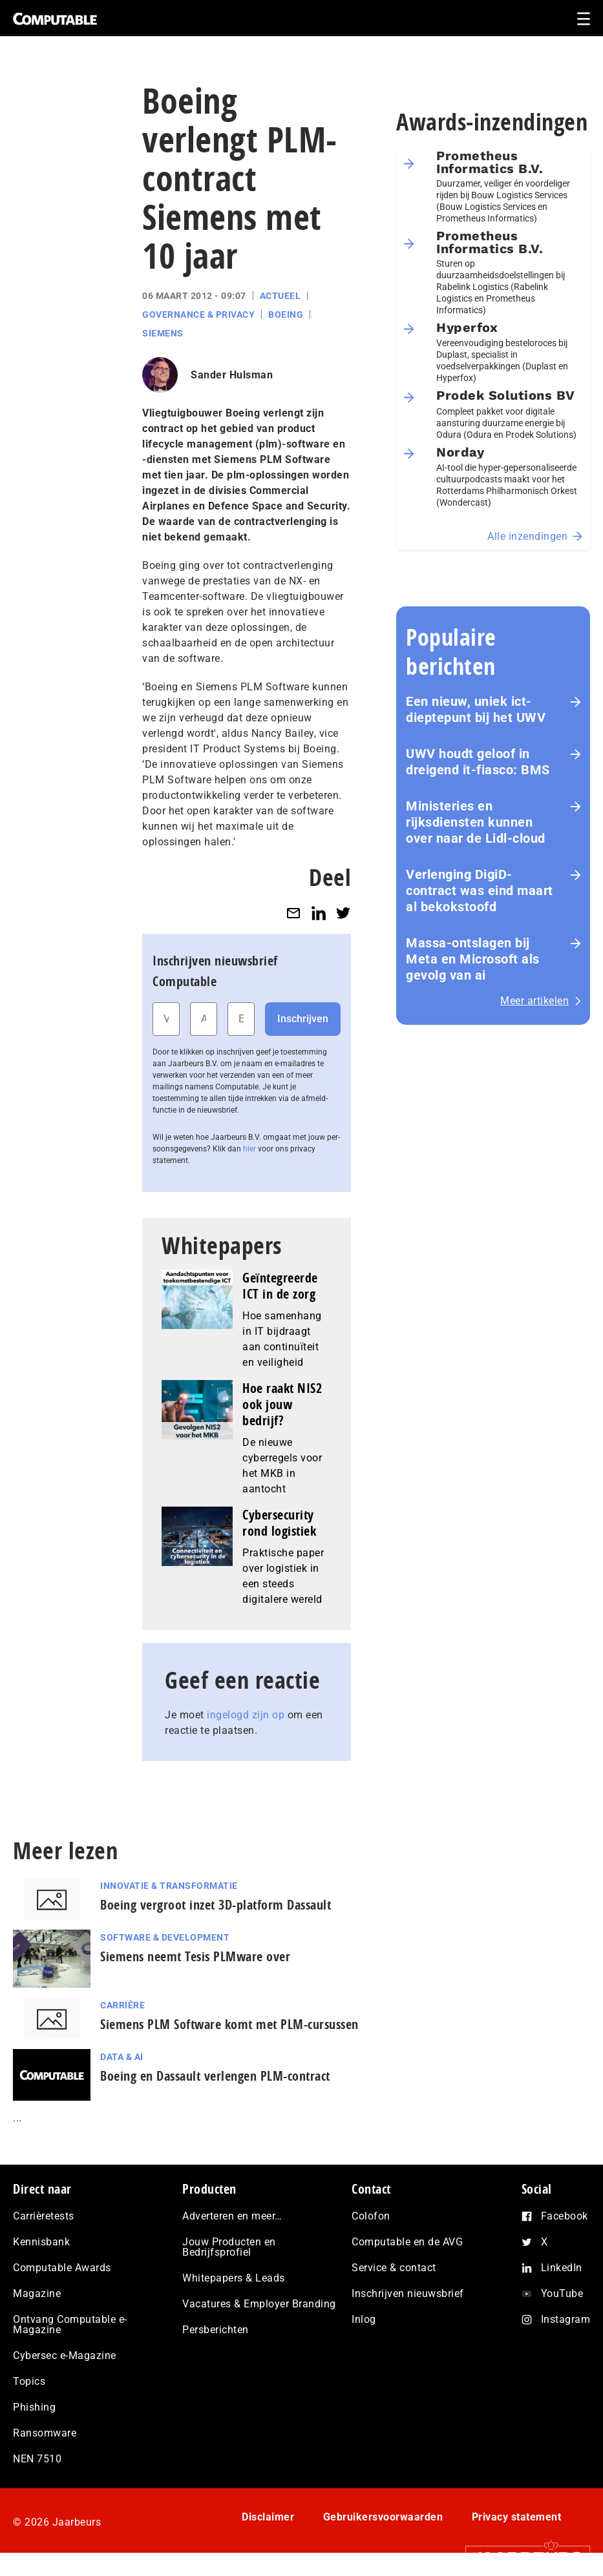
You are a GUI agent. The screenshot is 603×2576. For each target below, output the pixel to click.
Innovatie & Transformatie (169, 1885)
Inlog (364, 2319)
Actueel (280, 296)
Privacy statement (517, 2517)
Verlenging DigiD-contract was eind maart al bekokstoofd (479, 890)
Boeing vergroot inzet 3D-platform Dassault (215, 1904)
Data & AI (121, 2057)
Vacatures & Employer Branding (259, 2304)
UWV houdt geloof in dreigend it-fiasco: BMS (478, 762)
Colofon (371, 2216)
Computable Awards (62, 2268)
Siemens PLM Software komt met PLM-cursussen (229, 2024)
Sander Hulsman (232, 375)
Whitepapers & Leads (233, 2278)
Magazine (37, 2293)
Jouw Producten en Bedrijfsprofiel (229, 2247)
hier (249, 1148)
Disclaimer (268, 2517)
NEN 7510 (37, 2459)
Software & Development (164, 1937)
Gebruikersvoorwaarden (383, 2517)
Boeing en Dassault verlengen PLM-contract (215, 2076)
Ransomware (44, 2433)
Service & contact (394, 2268)
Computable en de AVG (407, 2242)
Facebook (564, 2216)
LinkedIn (561, 2268)
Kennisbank (41, 2242)
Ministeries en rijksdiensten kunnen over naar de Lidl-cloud (475, 822)
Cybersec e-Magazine (64, 2355)
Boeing (285, 314)
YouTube (562, 2293)
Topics (29, 2381)
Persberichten (215, 2330)
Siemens (163, 333)
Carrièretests (43, 2216)
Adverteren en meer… (232, 2216)
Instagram (566, 2319)
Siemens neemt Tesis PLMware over (195, 1956)
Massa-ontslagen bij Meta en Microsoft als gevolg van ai (473, 959)
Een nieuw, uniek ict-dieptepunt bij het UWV (475, 709)
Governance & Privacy (198, 314)
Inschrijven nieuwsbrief (408, 2293)
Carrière (122, 2005)
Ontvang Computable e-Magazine (70, 2324)
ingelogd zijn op (245, 1715)
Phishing (34, 2407)
